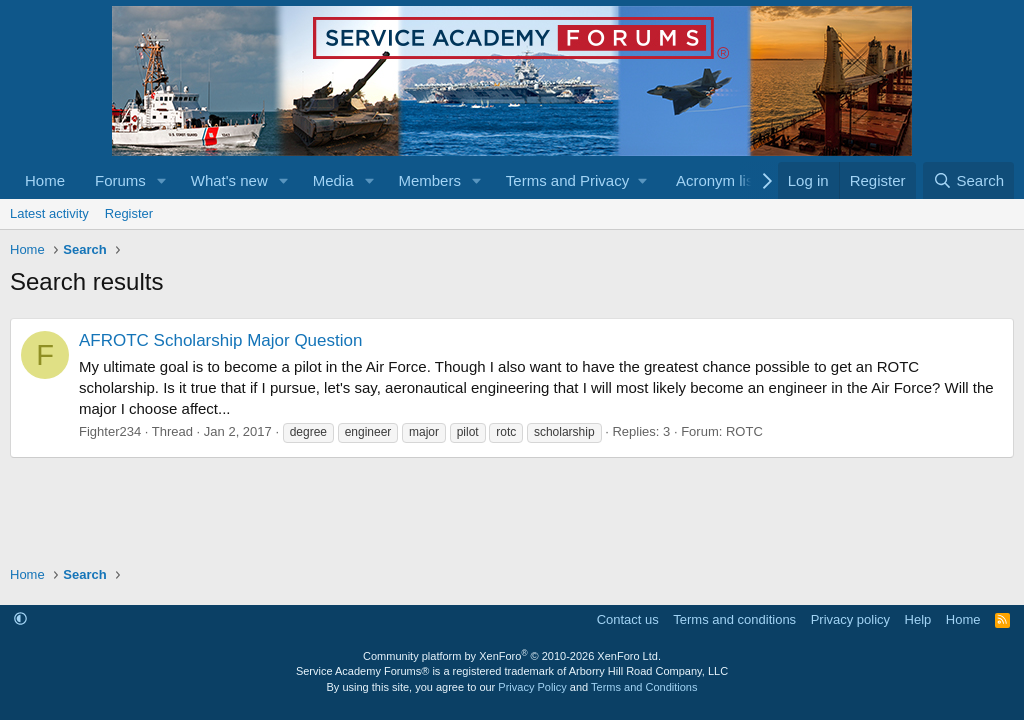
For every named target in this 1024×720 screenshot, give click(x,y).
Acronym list (717, 180)
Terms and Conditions (644, 687)
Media (333, 180)
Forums (120, 180)
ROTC (744, 431)
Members (429, 180)
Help (918, 619)
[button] (162, 180)
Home (45, 180)
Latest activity (49, 213)
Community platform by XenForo (512, 656)
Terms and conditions (734, 619)
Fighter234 (110, 431)
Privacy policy (850, 619)
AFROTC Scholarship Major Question (220, 340)
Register (129, 213)
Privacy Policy (532, 687)
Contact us (628, 619)
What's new (229, 180)
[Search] (968, 180)
